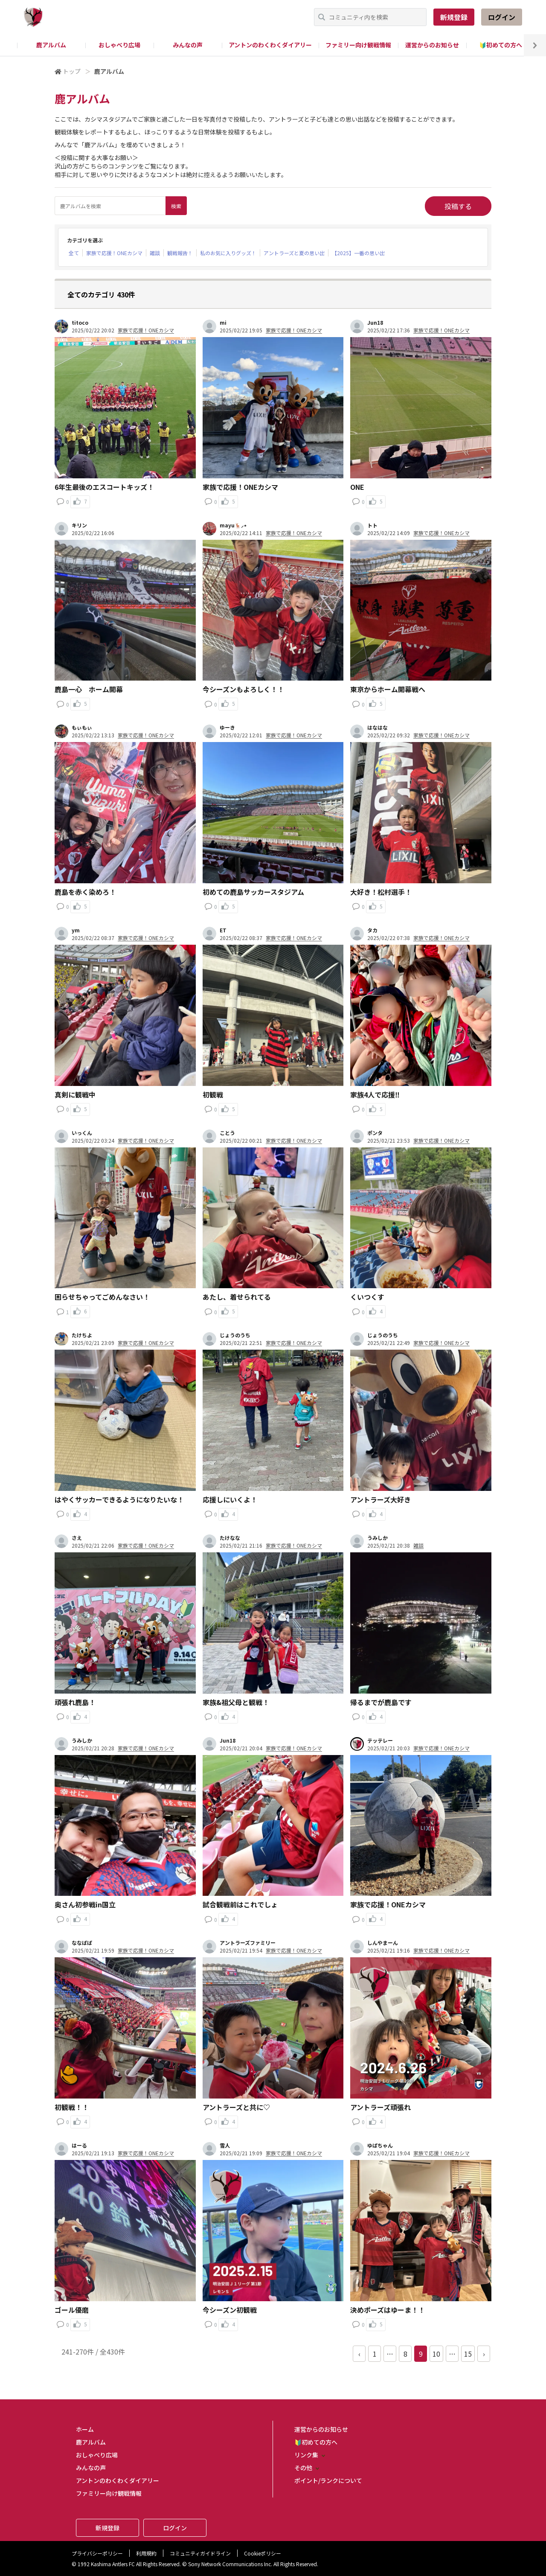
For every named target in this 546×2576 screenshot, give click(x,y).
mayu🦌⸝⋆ (233, 525)
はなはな (377, 727)
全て (74, 252)
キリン (79, 525)
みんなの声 (188, 45)
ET (223, 930)
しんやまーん (382, 1942)
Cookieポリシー (262, 2553)
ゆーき (227, 727)
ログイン (501, 17)
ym (76, 930)
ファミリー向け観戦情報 (358, 45)
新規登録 (454, 17)
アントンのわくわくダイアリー (270, 45)
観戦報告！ (180, 252)
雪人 (225, 2145)
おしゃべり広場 (119, 45)
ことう (227, 1132)
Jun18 (375, 322)
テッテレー (380, 1740)
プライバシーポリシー (97, 2553)
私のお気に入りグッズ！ (228, 252)
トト (372, 525)
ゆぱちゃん (380, 2145)
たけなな (230, 1537)
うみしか (377, 1537)
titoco (80, 322)
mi (223, 322)
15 (468, 2354)
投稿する (458, 206)
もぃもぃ (82, 727)
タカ (372, 930)
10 (436, 2354)
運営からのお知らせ (432, 45)
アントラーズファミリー (248, 1942)
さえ (77, 1537)
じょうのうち (235, 1335)
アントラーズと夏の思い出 (294, 252)
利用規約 (146, 2553)
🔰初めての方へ (500, 45)
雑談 (155, 252)
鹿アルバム (51, 45)
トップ (72, 71)
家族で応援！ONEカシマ (114, 252)
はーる (79, 2145)
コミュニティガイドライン (200, 2553)
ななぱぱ (82, 1942)
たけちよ (82, 1335)
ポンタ (375, 1132)
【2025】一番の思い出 (358, 252)
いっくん (82, 1132)
